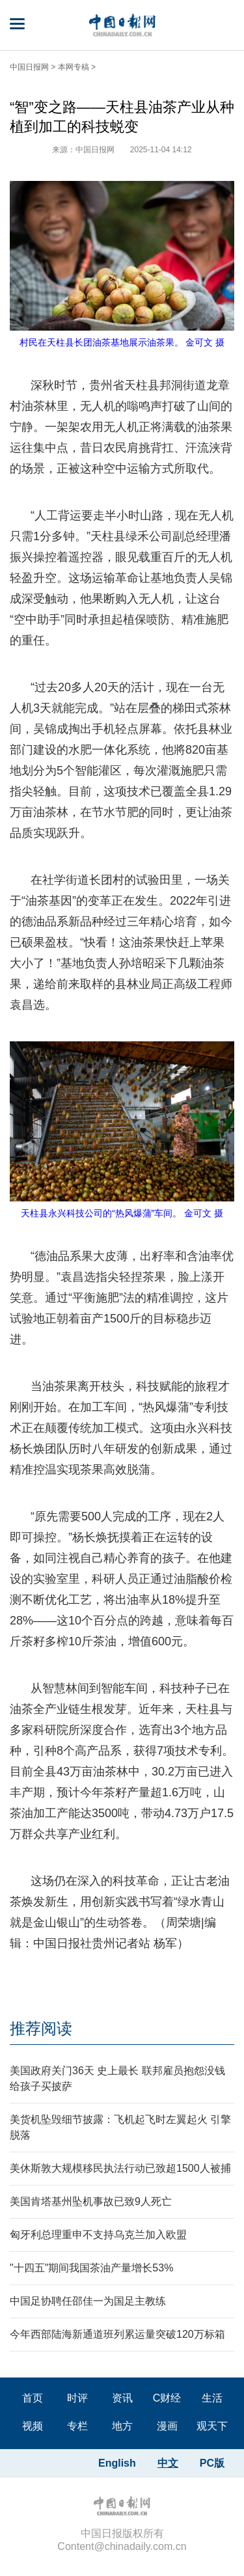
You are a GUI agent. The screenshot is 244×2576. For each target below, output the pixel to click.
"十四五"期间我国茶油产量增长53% (91, 2267)
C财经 (167, 2398)
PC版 (212, 2463)
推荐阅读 (41, 2028)
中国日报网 (29, 67)
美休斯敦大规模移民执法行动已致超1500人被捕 (120, 2168)
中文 (167, 2463)
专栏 (77, 2426)
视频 (32, 2426)
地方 (122, 2426)
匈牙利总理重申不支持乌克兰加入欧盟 (98, 2234)
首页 (32, 2398)
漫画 (167, 2426)
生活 (212, 2398)
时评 (77, 2398)
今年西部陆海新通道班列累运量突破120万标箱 (117, 2334)
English (117, 2463)
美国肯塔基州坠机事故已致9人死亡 (91, 2201)
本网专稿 (73, 67)
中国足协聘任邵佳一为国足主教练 (88, 2301)
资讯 (122, 2398)
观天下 (212, 2426)
